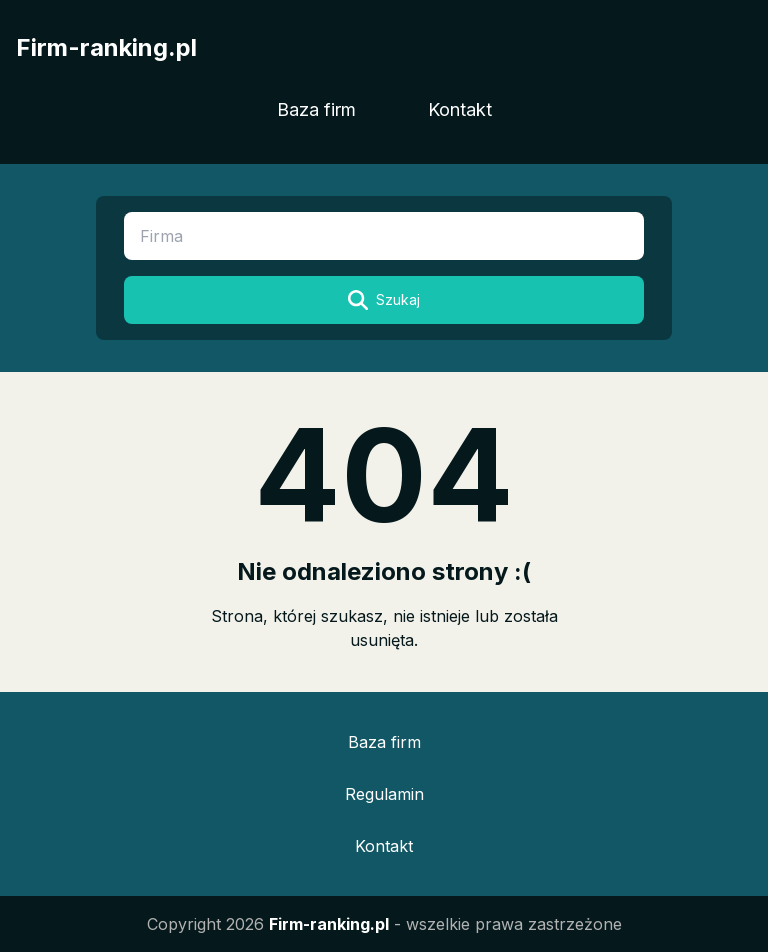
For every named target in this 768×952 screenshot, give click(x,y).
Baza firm (316, 109)
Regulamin (384, 794)
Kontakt (460, 109)
